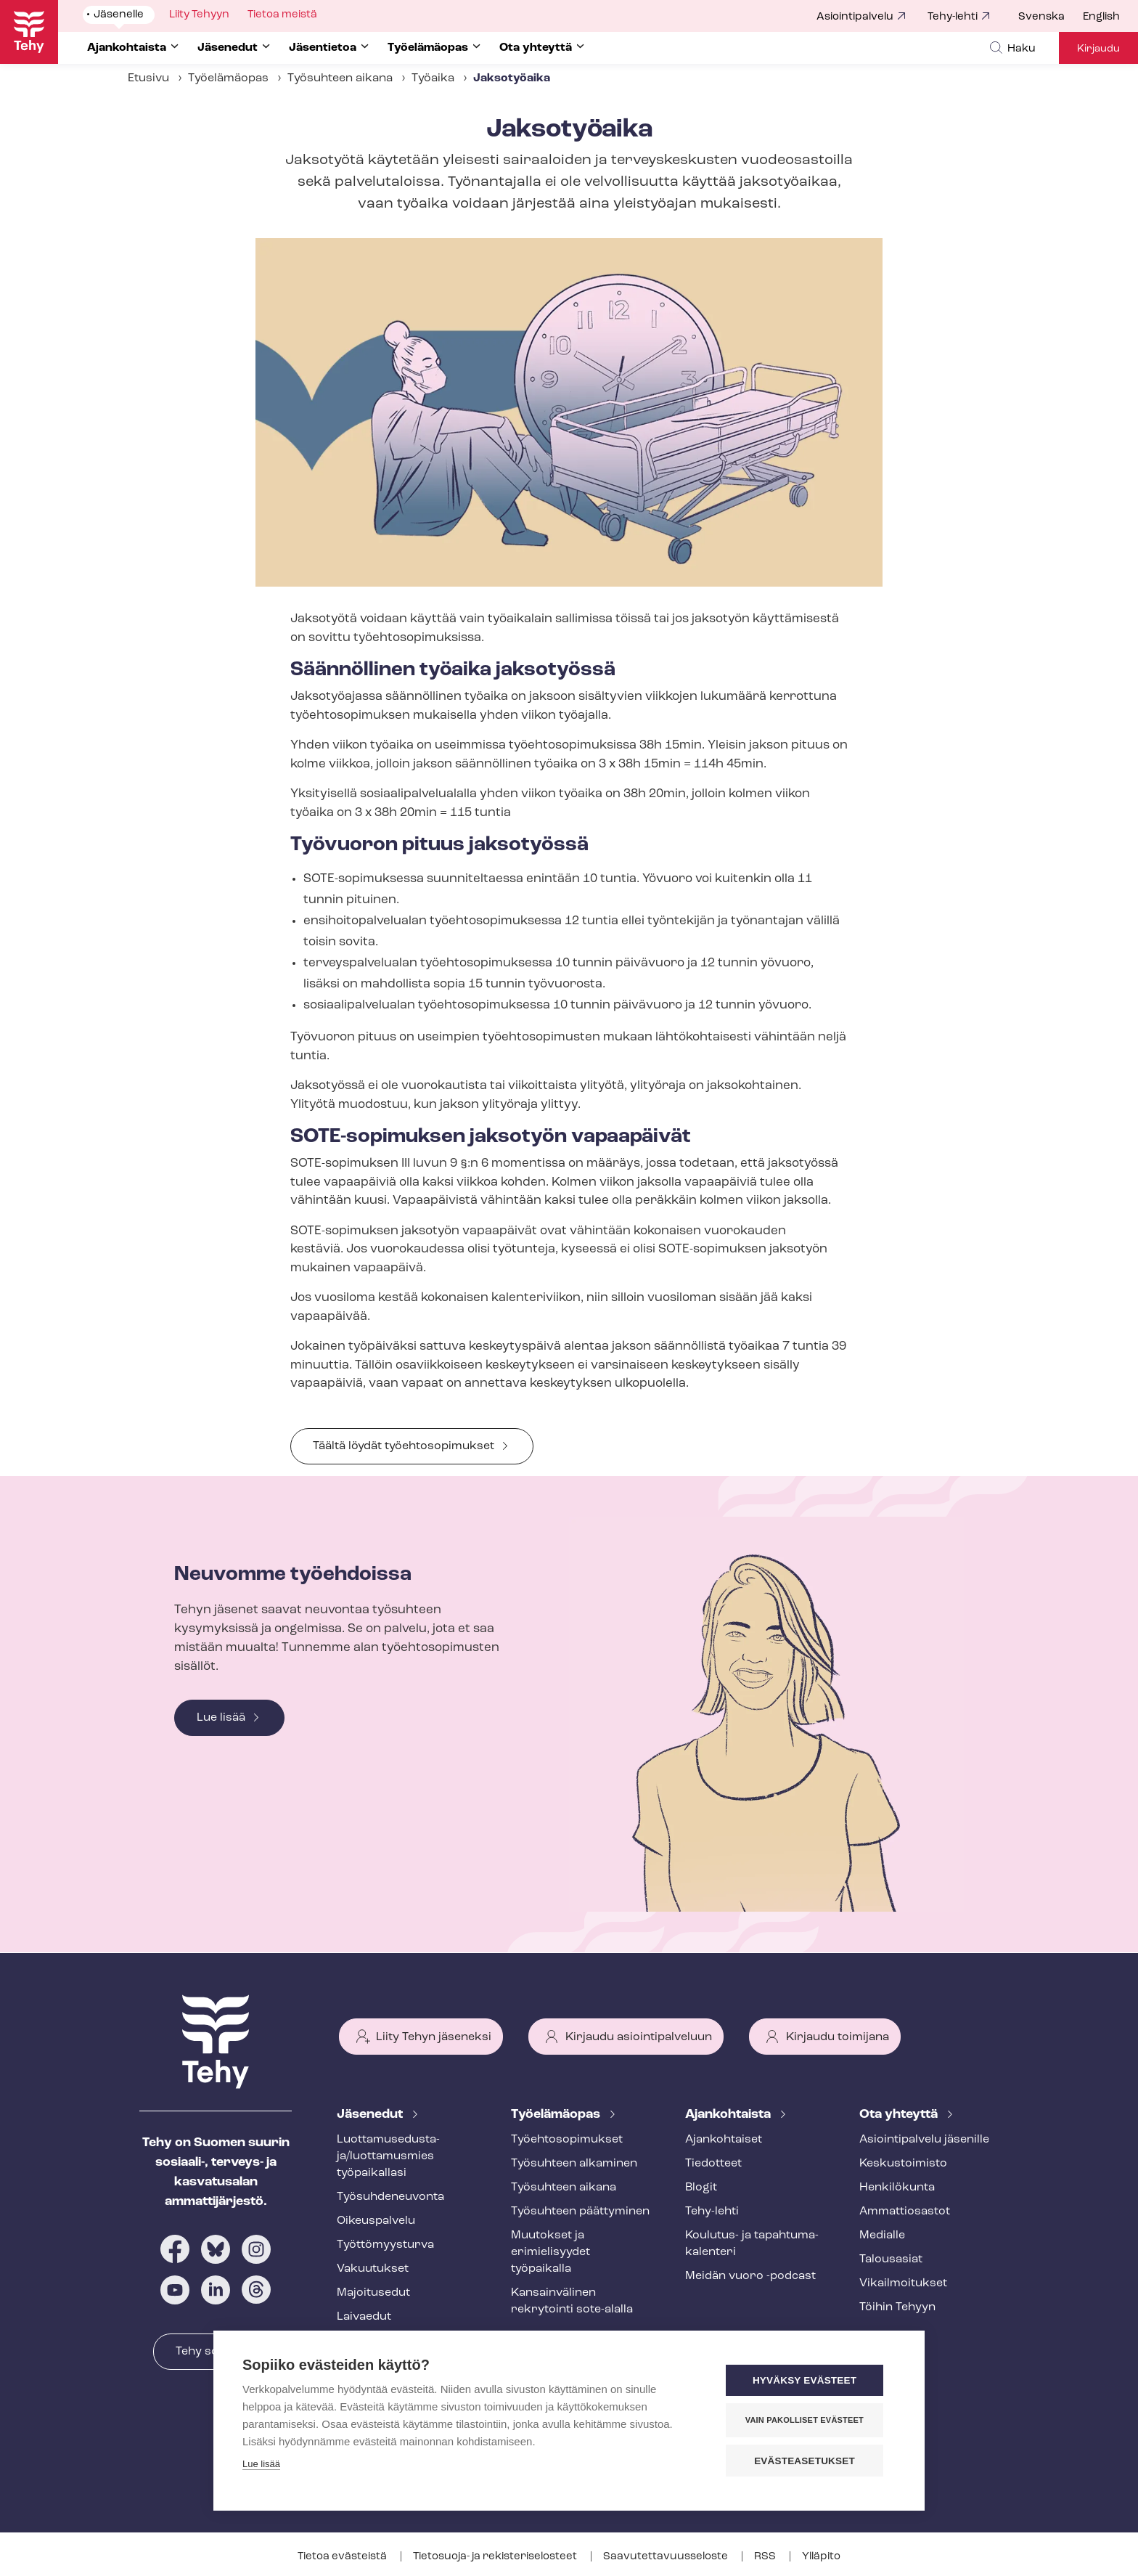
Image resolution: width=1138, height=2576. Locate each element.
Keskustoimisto (903, 2163)
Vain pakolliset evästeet (808, 2420)
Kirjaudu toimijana (837, 2037)
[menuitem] (1050, 17)
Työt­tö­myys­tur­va (385, 2245)
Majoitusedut (373, 2293)
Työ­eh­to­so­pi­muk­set (567, 2139)
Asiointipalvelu (854, 17)
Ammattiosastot (904, 2211)
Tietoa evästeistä (343, 2556)
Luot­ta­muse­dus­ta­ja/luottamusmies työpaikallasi (388, 2156)
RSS (766, 2556)
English (1101, 17)
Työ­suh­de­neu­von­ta (390, 2197)
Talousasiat (890, 2259)
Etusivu (148, 78)
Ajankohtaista (729, 2114)
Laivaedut (364, 2317)
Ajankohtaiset (723, 2139)
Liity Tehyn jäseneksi (433, 2037)
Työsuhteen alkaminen (574, 2163)
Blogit (701, 2187)
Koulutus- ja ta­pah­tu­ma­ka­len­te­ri (752, 2244)
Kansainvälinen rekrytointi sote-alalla (572, 2301)
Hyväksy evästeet (808, 2381)
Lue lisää (221, 1718)
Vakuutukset (373, 2269)
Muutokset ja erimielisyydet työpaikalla (550, 2252)
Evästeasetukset (808, 2460)
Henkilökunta (897, 2187)
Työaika (433, 78)
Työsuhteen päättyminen (580, 2211)
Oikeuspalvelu (376, 2221)
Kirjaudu (1098, 49)
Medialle (882, 2235)
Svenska (1041, 17)
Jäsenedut (371, 2114)
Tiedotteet (713, 2163)
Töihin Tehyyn (897, 2307)
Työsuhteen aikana (340, 78)
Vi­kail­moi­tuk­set (903, 2283)
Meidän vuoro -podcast (750, 2276)
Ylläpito (821, 2556)
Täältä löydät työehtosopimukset (403, 1446)
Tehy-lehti (953, 17)
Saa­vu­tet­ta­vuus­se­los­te (666, 2556)
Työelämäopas (228, 78)
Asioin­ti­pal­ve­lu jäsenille (924, 2139)
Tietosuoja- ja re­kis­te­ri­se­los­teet (496, 2556)
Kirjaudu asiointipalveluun (638, 2037)
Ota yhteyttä (900, 2114)
